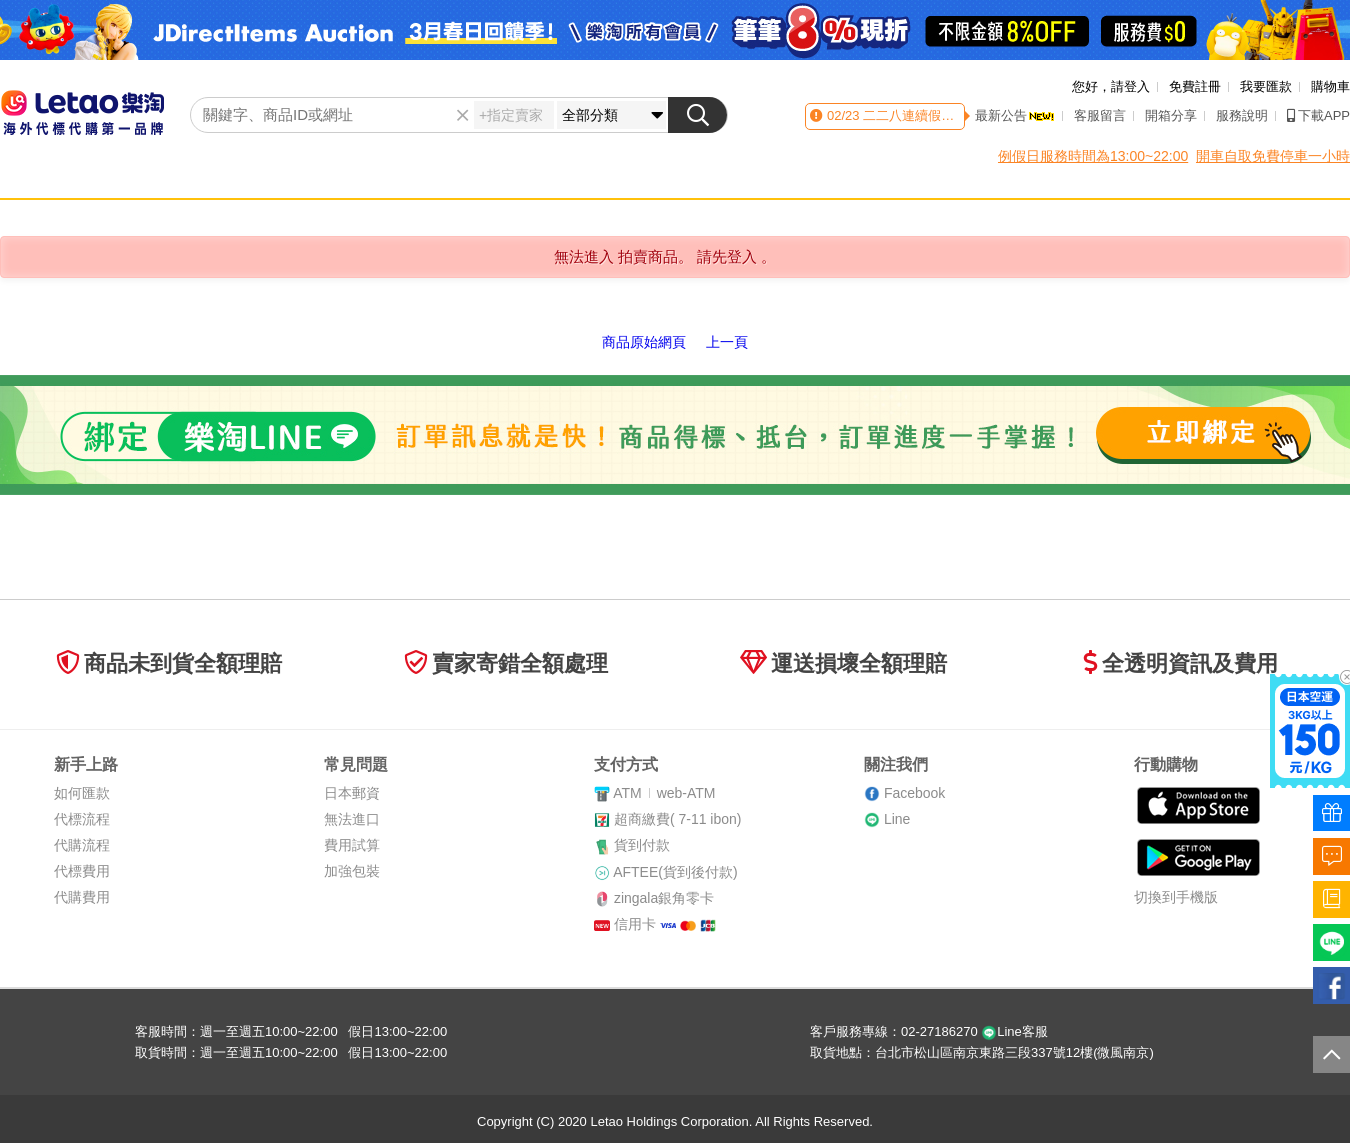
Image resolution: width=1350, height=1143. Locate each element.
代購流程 (82, 845)
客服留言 (1100, 115)
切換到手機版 (1176, 897)
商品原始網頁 (644, 342)
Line (897, 819)
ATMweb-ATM (664, 793)
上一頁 (727, 342)
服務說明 (1242, 115)
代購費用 (82, 897)
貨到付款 (642, 845)
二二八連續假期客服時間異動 (946, 115)
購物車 (1330, 86)
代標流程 (82, 819)
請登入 (1130, 86)
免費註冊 (1195, 86)
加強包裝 (352, 871)
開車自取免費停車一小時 (1273, 156)
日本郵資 (352, 793)
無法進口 (352, 819)
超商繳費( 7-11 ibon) (678, 819)
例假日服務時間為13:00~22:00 (1093, 156)
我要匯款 (1266, 86)
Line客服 (1014, 1031)
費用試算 (352, 845)
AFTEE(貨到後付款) (675, 872)
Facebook (914, 793)
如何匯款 (82, 793)
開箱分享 (1171, 115)
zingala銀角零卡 (664, 898)
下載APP (1318, 115)
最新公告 (1015, 115)
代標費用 (82, 871)
